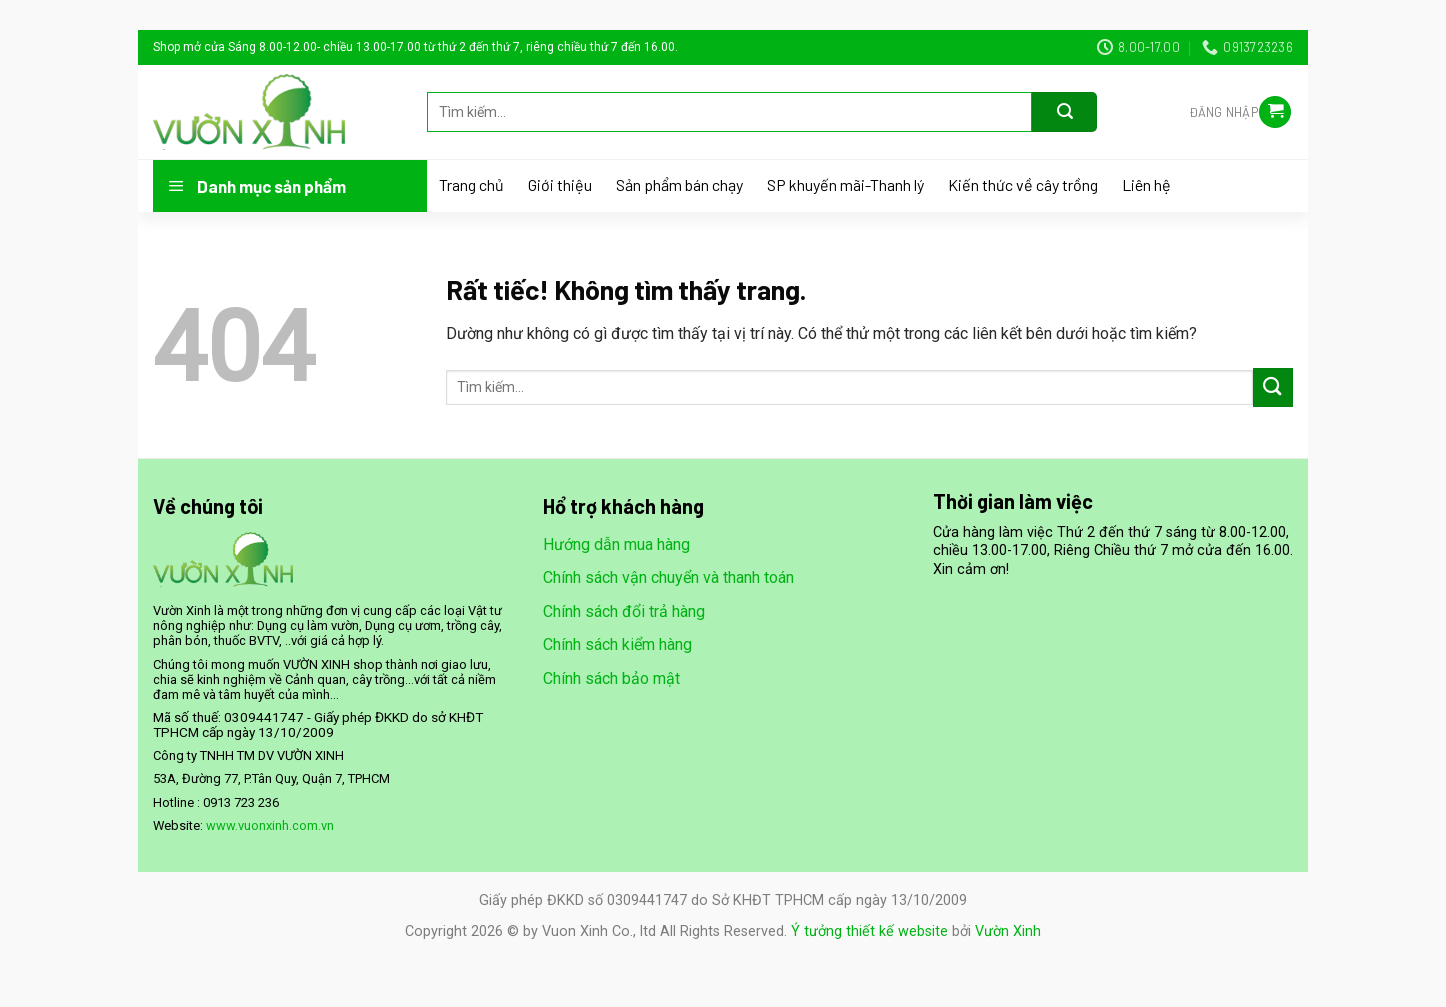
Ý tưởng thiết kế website (869, 931)
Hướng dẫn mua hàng (616, 544)
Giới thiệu (560, 185)
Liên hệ (1146, 185)
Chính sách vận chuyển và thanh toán (668, 577)
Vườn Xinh (1008, 931)
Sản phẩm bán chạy (679, 185)
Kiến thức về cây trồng (1023, 185)
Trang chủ (471, 185)
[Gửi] (1064, 112)
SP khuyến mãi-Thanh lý (845, 185)
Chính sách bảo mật (611, 678)
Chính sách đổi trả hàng (624, 611)
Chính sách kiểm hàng (617, 644)
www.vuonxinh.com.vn (270, 825)
